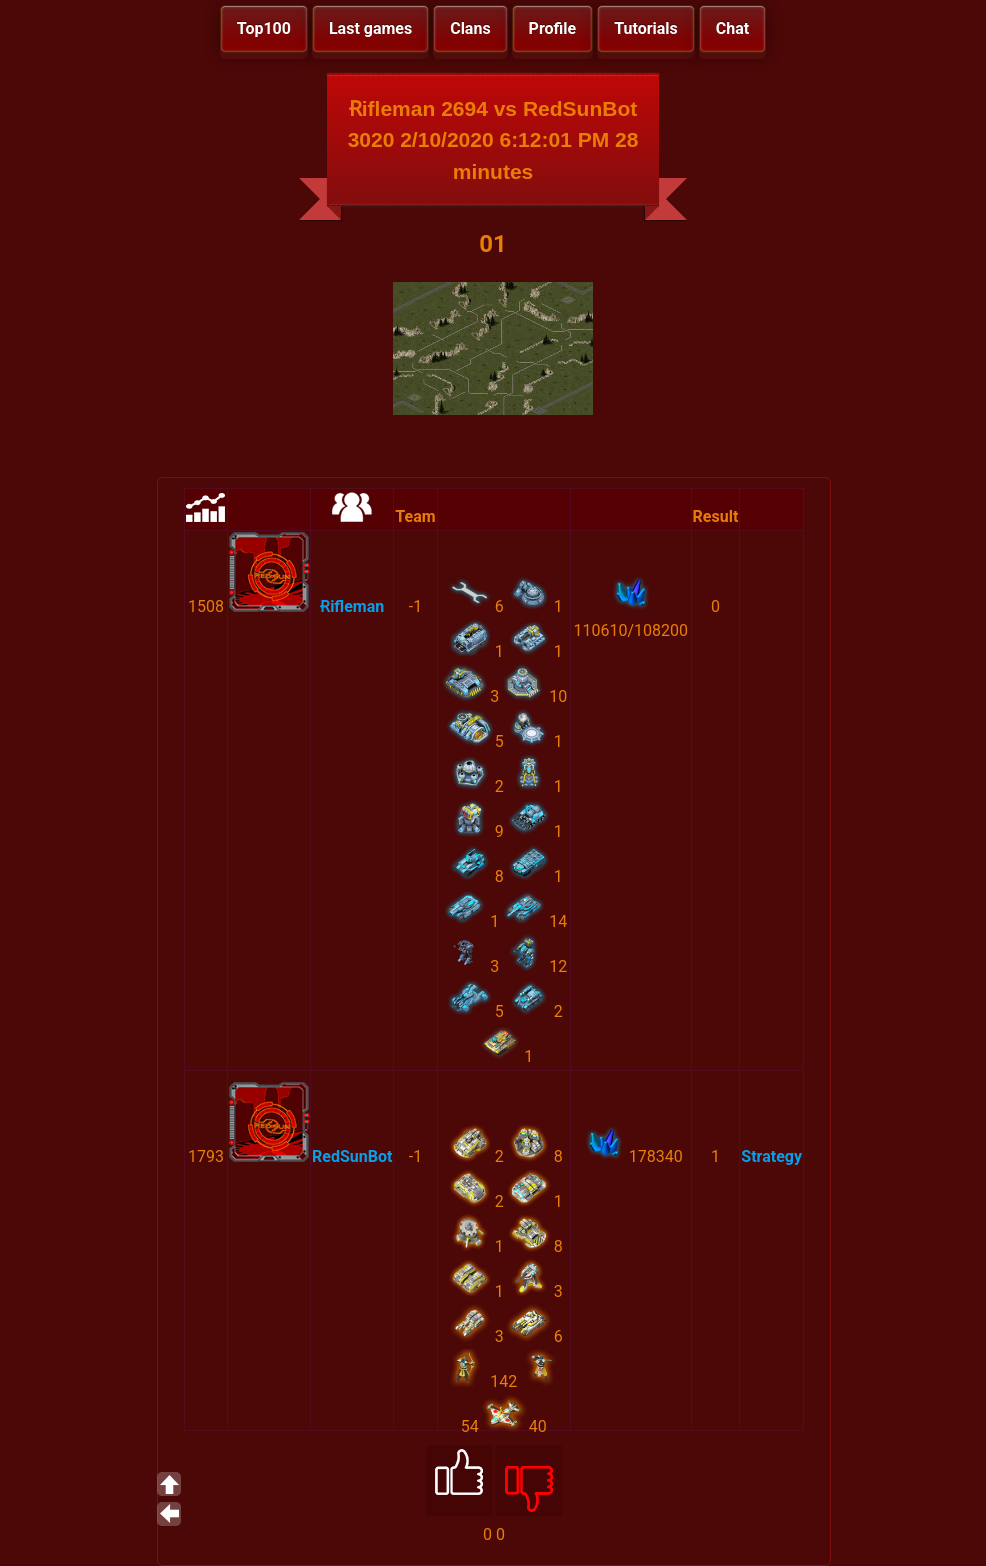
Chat (732, 28)
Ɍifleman (352, 606)
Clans (470, 28)
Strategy (771, 1156)
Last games (370, 28)
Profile (553, 28)
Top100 (264, 28)
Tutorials (646, 28)
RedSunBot (352, 1156)
